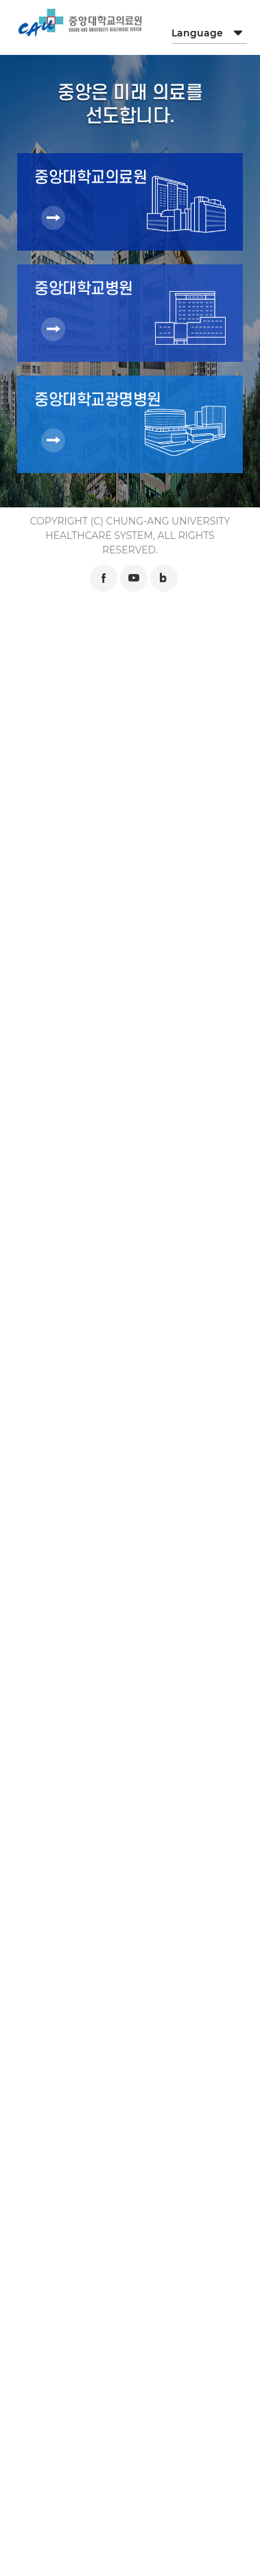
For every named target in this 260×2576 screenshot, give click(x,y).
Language (197, 33)
